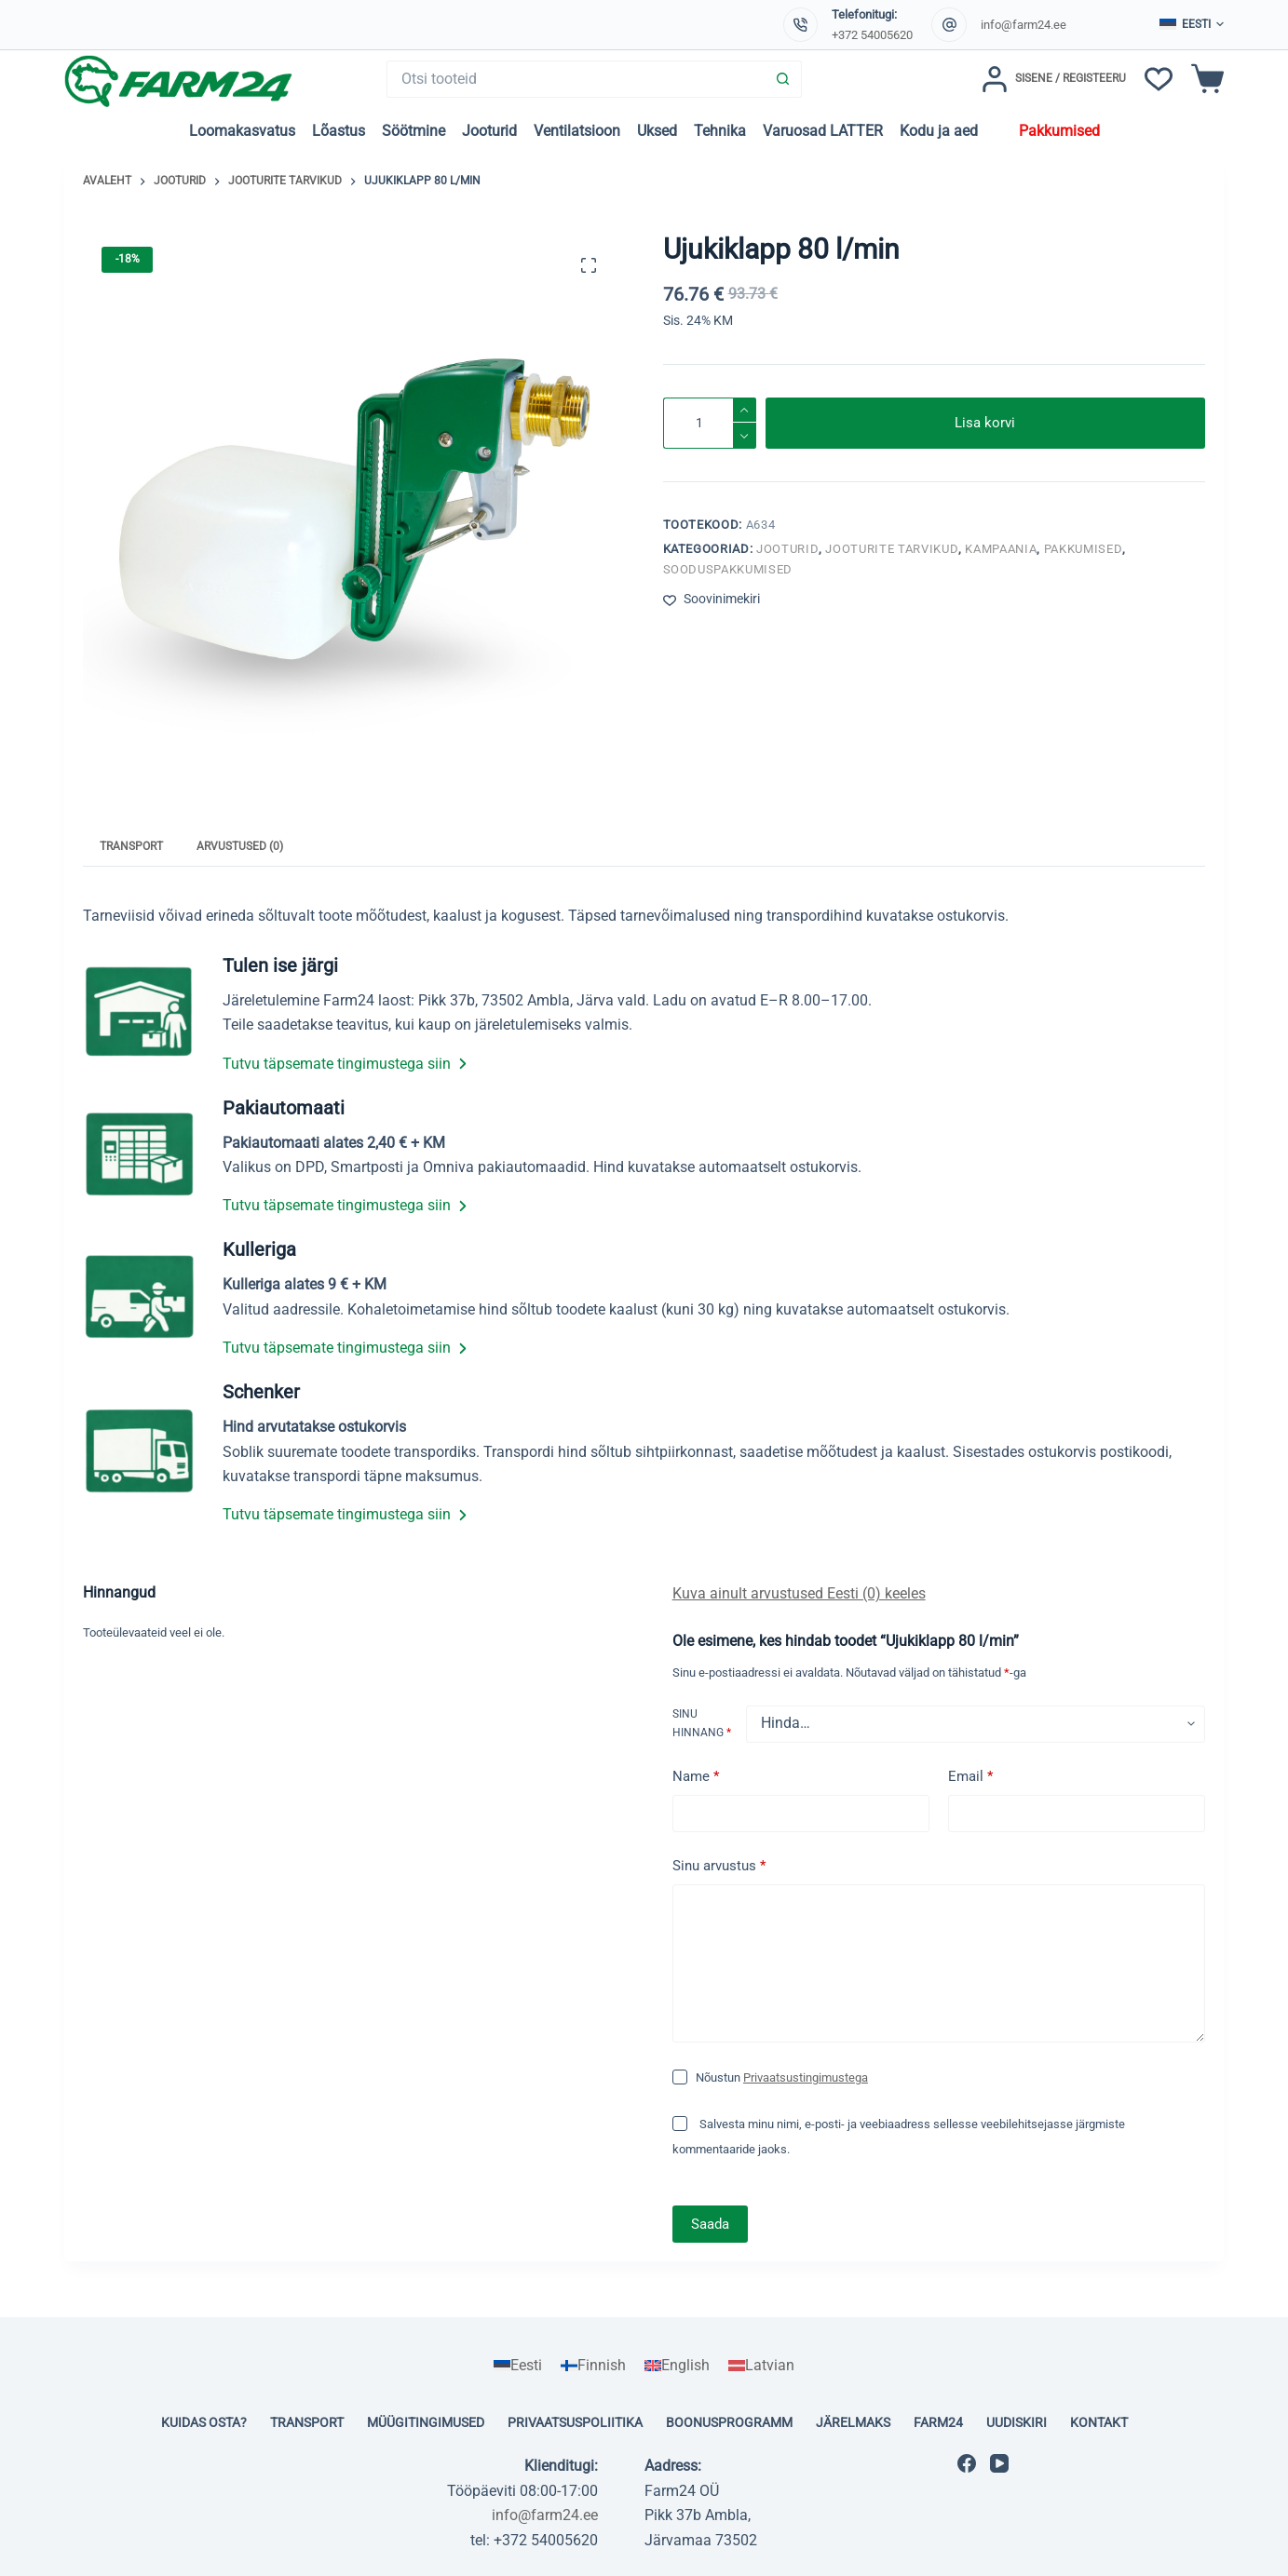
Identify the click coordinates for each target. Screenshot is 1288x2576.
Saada (710, 2224)
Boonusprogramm (729, 2422)
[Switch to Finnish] (593, 2366)
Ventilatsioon (577, 131)
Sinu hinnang (701, 1723)
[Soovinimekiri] (1159, 79)
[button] (1191, 25)
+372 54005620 (872, 35)
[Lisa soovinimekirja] (711, 599)
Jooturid (489, 131)
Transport (307, 2422)
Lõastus (338, 131)
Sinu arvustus (719, 1866)
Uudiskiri (1016, 2422)
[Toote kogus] (709, 423)
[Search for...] (576, 79)
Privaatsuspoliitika (575, 2422)
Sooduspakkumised (728, 569)
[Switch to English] (677, 2366)
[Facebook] (966, 2463)
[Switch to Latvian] (761, 2366)
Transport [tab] (131, 846)
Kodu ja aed (939, 131)
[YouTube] (999, 2463)
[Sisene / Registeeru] (1054, 79)
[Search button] (783, 79)
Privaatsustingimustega (805, 2077)
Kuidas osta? (204, 2422)
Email (970, 1776)
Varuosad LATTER (823, 131)
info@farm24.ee (1023, 25)
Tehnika (720, 131)
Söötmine (413, 131)
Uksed (657, 131)
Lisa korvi (985, 422)
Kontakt (1099, 2422)
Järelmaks (853, 2422)
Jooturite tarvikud (891, 549)
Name (695, 1776)
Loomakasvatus (242, 131)
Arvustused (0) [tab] (240, 846)
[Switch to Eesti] (517, 2366)
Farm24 (938, 2422)
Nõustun (782, 2077)
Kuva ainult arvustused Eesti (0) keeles (799, 1593)
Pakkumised (1059, 131)
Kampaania (1001, 549)
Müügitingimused (425, 2422)
